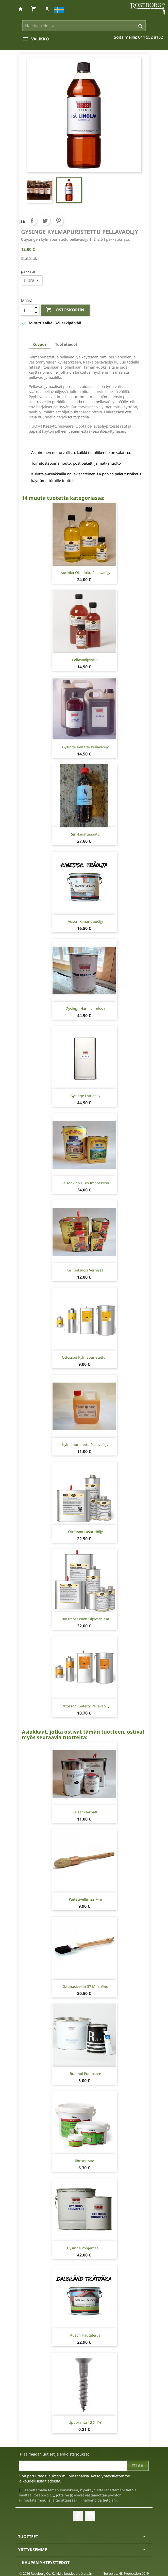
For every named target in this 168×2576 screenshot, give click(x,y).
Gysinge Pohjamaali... (85, 2248)
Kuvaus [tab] (39, 344)
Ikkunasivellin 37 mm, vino (85, 1986)
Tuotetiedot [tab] (66, 344)
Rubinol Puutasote (85, 2073)
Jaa (32, 221)
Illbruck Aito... (85, 2160)
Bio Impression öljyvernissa (85, 1618)
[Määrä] (27, 310)
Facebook (78, 2516)
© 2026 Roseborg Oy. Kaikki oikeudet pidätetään (55, 2573)
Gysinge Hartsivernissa (85, 1008)
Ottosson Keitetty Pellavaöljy (85, 1706)
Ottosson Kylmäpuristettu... (85, 1357)
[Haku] (84, 25)
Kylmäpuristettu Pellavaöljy (85, 1444)
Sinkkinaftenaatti (85, 834)
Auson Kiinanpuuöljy (85, 921)
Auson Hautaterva (85, 2335)
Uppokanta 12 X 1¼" (85, 2422)
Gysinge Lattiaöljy (85, 1095)
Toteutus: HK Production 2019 (126, 2573)
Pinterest (58, 221)
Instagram (90, 2516)
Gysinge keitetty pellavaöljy (85, 747)
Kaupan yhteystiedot (46, 2562)
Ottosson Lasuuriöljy (85, 1531)
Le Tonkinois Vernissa (85, 1270)
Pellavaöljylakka (85, 659)
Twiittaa (45, 221)
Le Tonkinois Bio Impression (85, 1182)
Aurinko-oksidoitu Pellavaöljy (85, 572)
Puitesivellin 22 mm (85, 1899)
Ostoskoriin (65, 310)
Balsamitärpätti (85, 1812)
